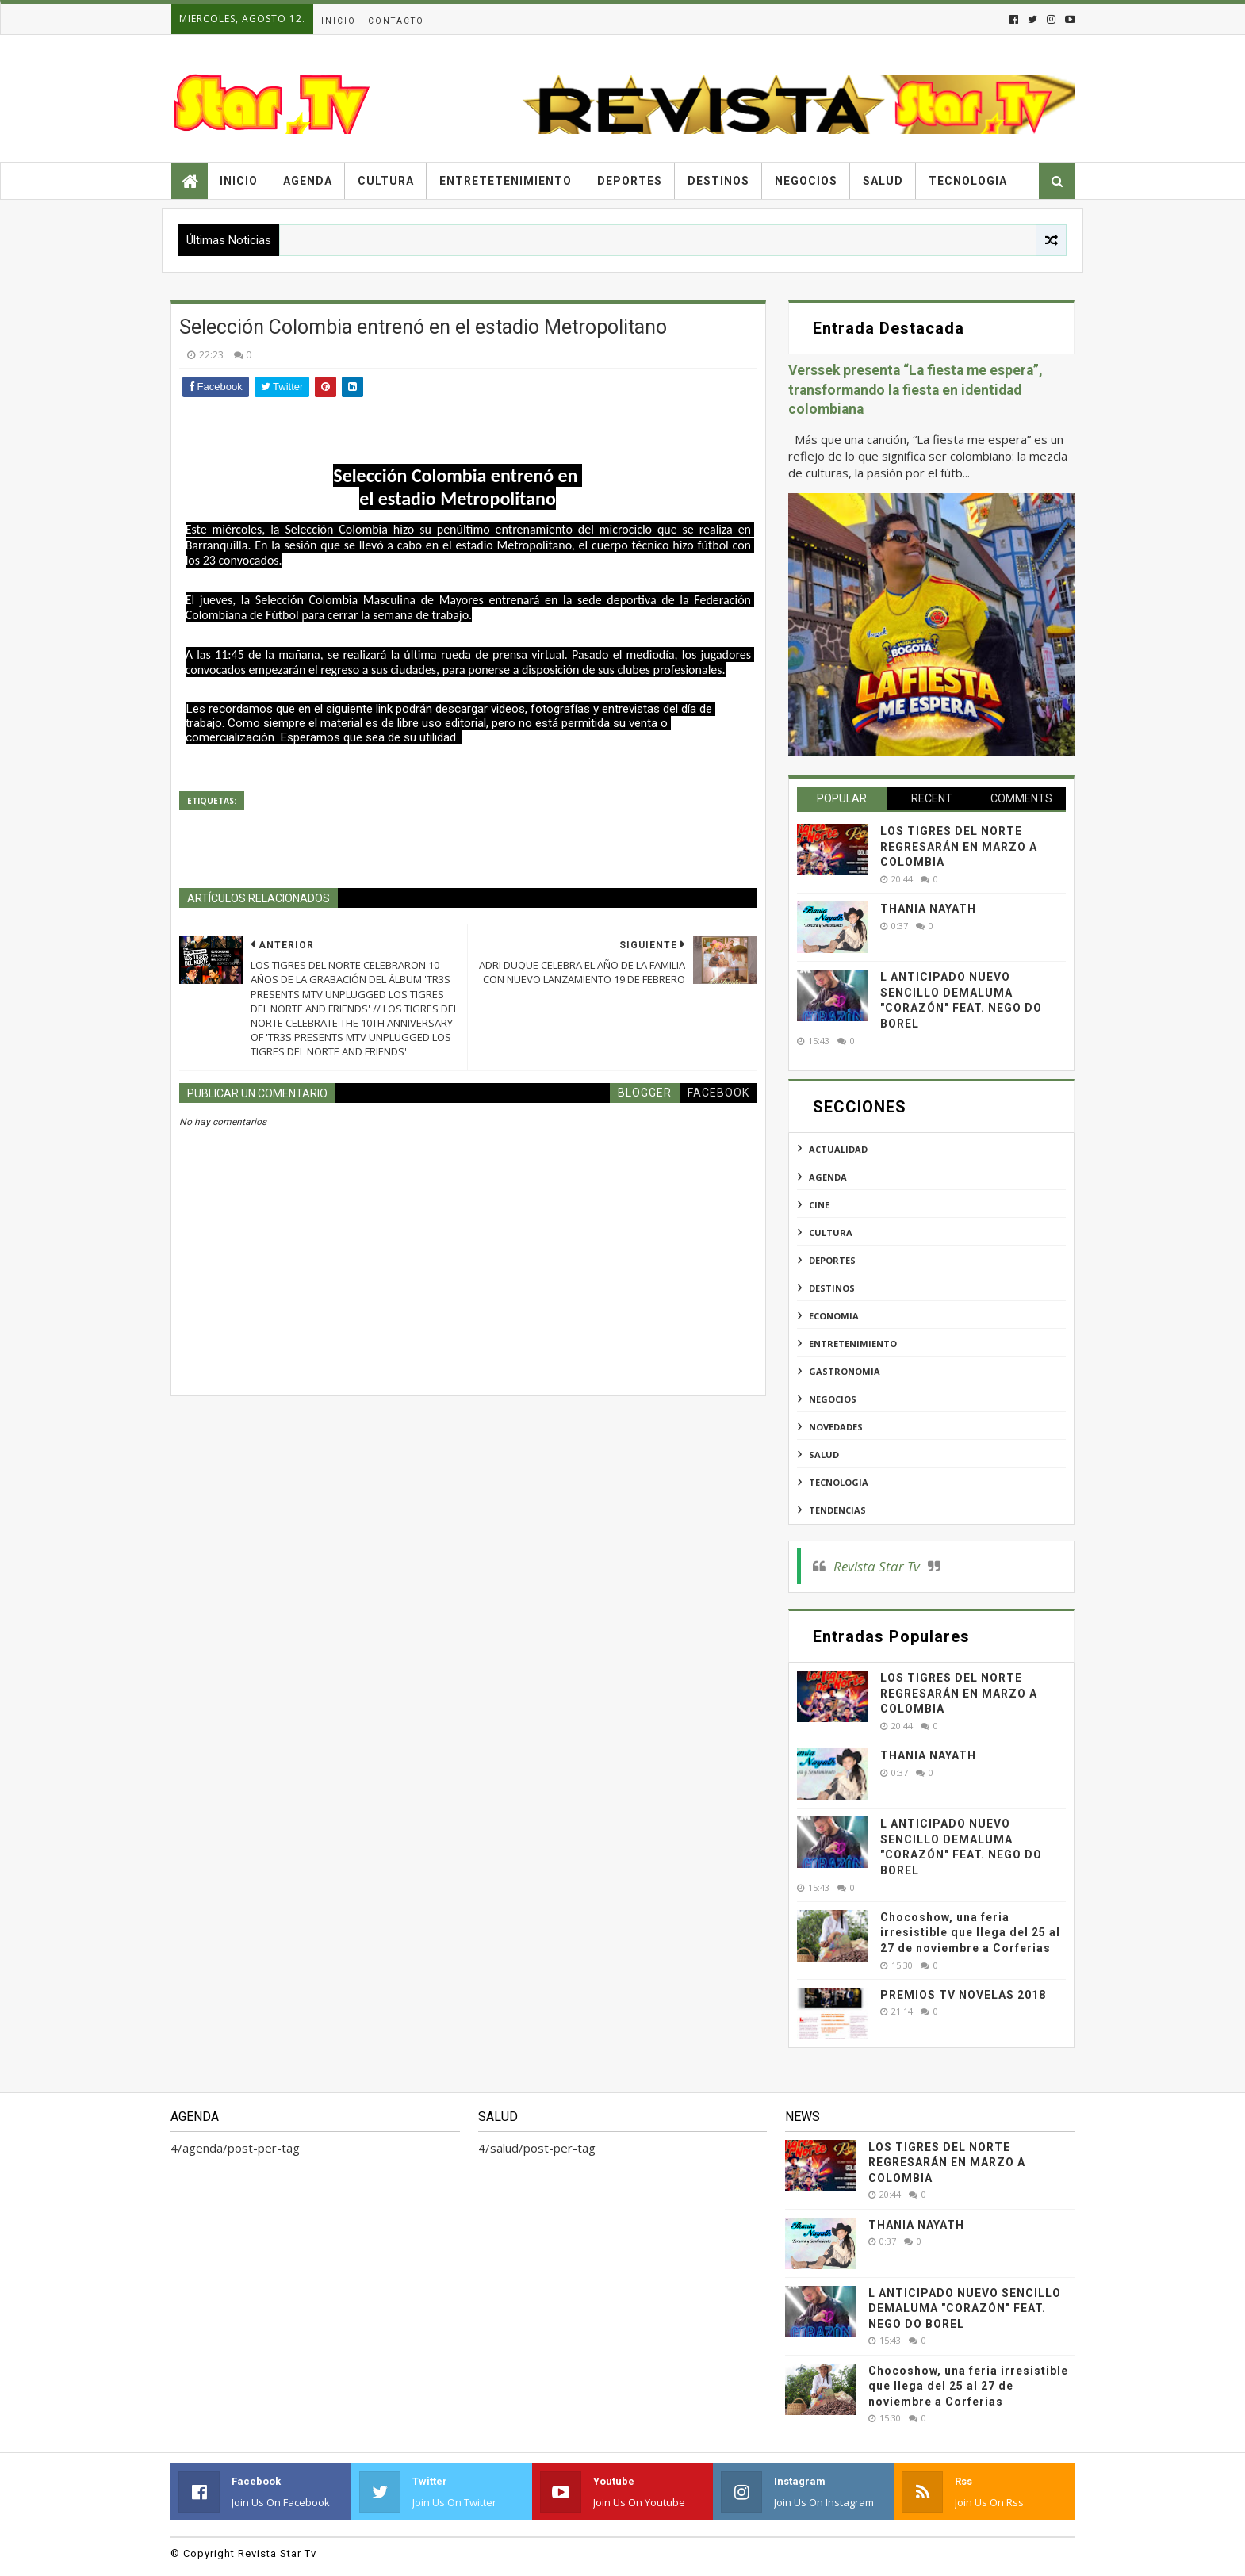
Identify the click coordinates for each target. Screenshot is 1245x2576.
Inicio (338, 21)
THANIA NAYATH (928, 908)
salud (824, 1454)
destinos (832, 1288)
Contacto (396, 21)
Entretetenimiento (505, 180)
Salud (883, 180)
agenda (828, 1177)
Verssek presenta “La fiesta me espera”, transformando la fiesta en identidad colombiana (915, 389)
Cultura (386, 180)
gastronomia (844, 1371)
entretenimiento (853, 1343)
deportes (832, 1260)
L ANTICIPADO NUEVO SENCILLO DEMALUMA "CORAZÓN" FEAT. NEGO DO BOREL (964, 2308)
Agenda (307, 180)
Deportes (629, 180)
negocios (832, 1399)
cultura (830, 1232)
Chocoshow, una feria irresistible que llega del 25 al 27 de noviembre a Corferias (970, 1932)
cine (819, 1205)
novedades (836, 1427)
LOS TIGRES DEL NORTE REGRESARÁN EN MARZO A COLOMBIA (958, 846)
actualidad (838, 1149)
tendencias (837, 1510)
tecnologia (838, 1482)
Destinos (718, 180)
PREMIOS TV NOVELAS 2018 (963, 1994)
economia (834, 1316)
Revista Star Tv (876, 1566)
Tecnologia (968, 180)
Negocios (806, 180)
